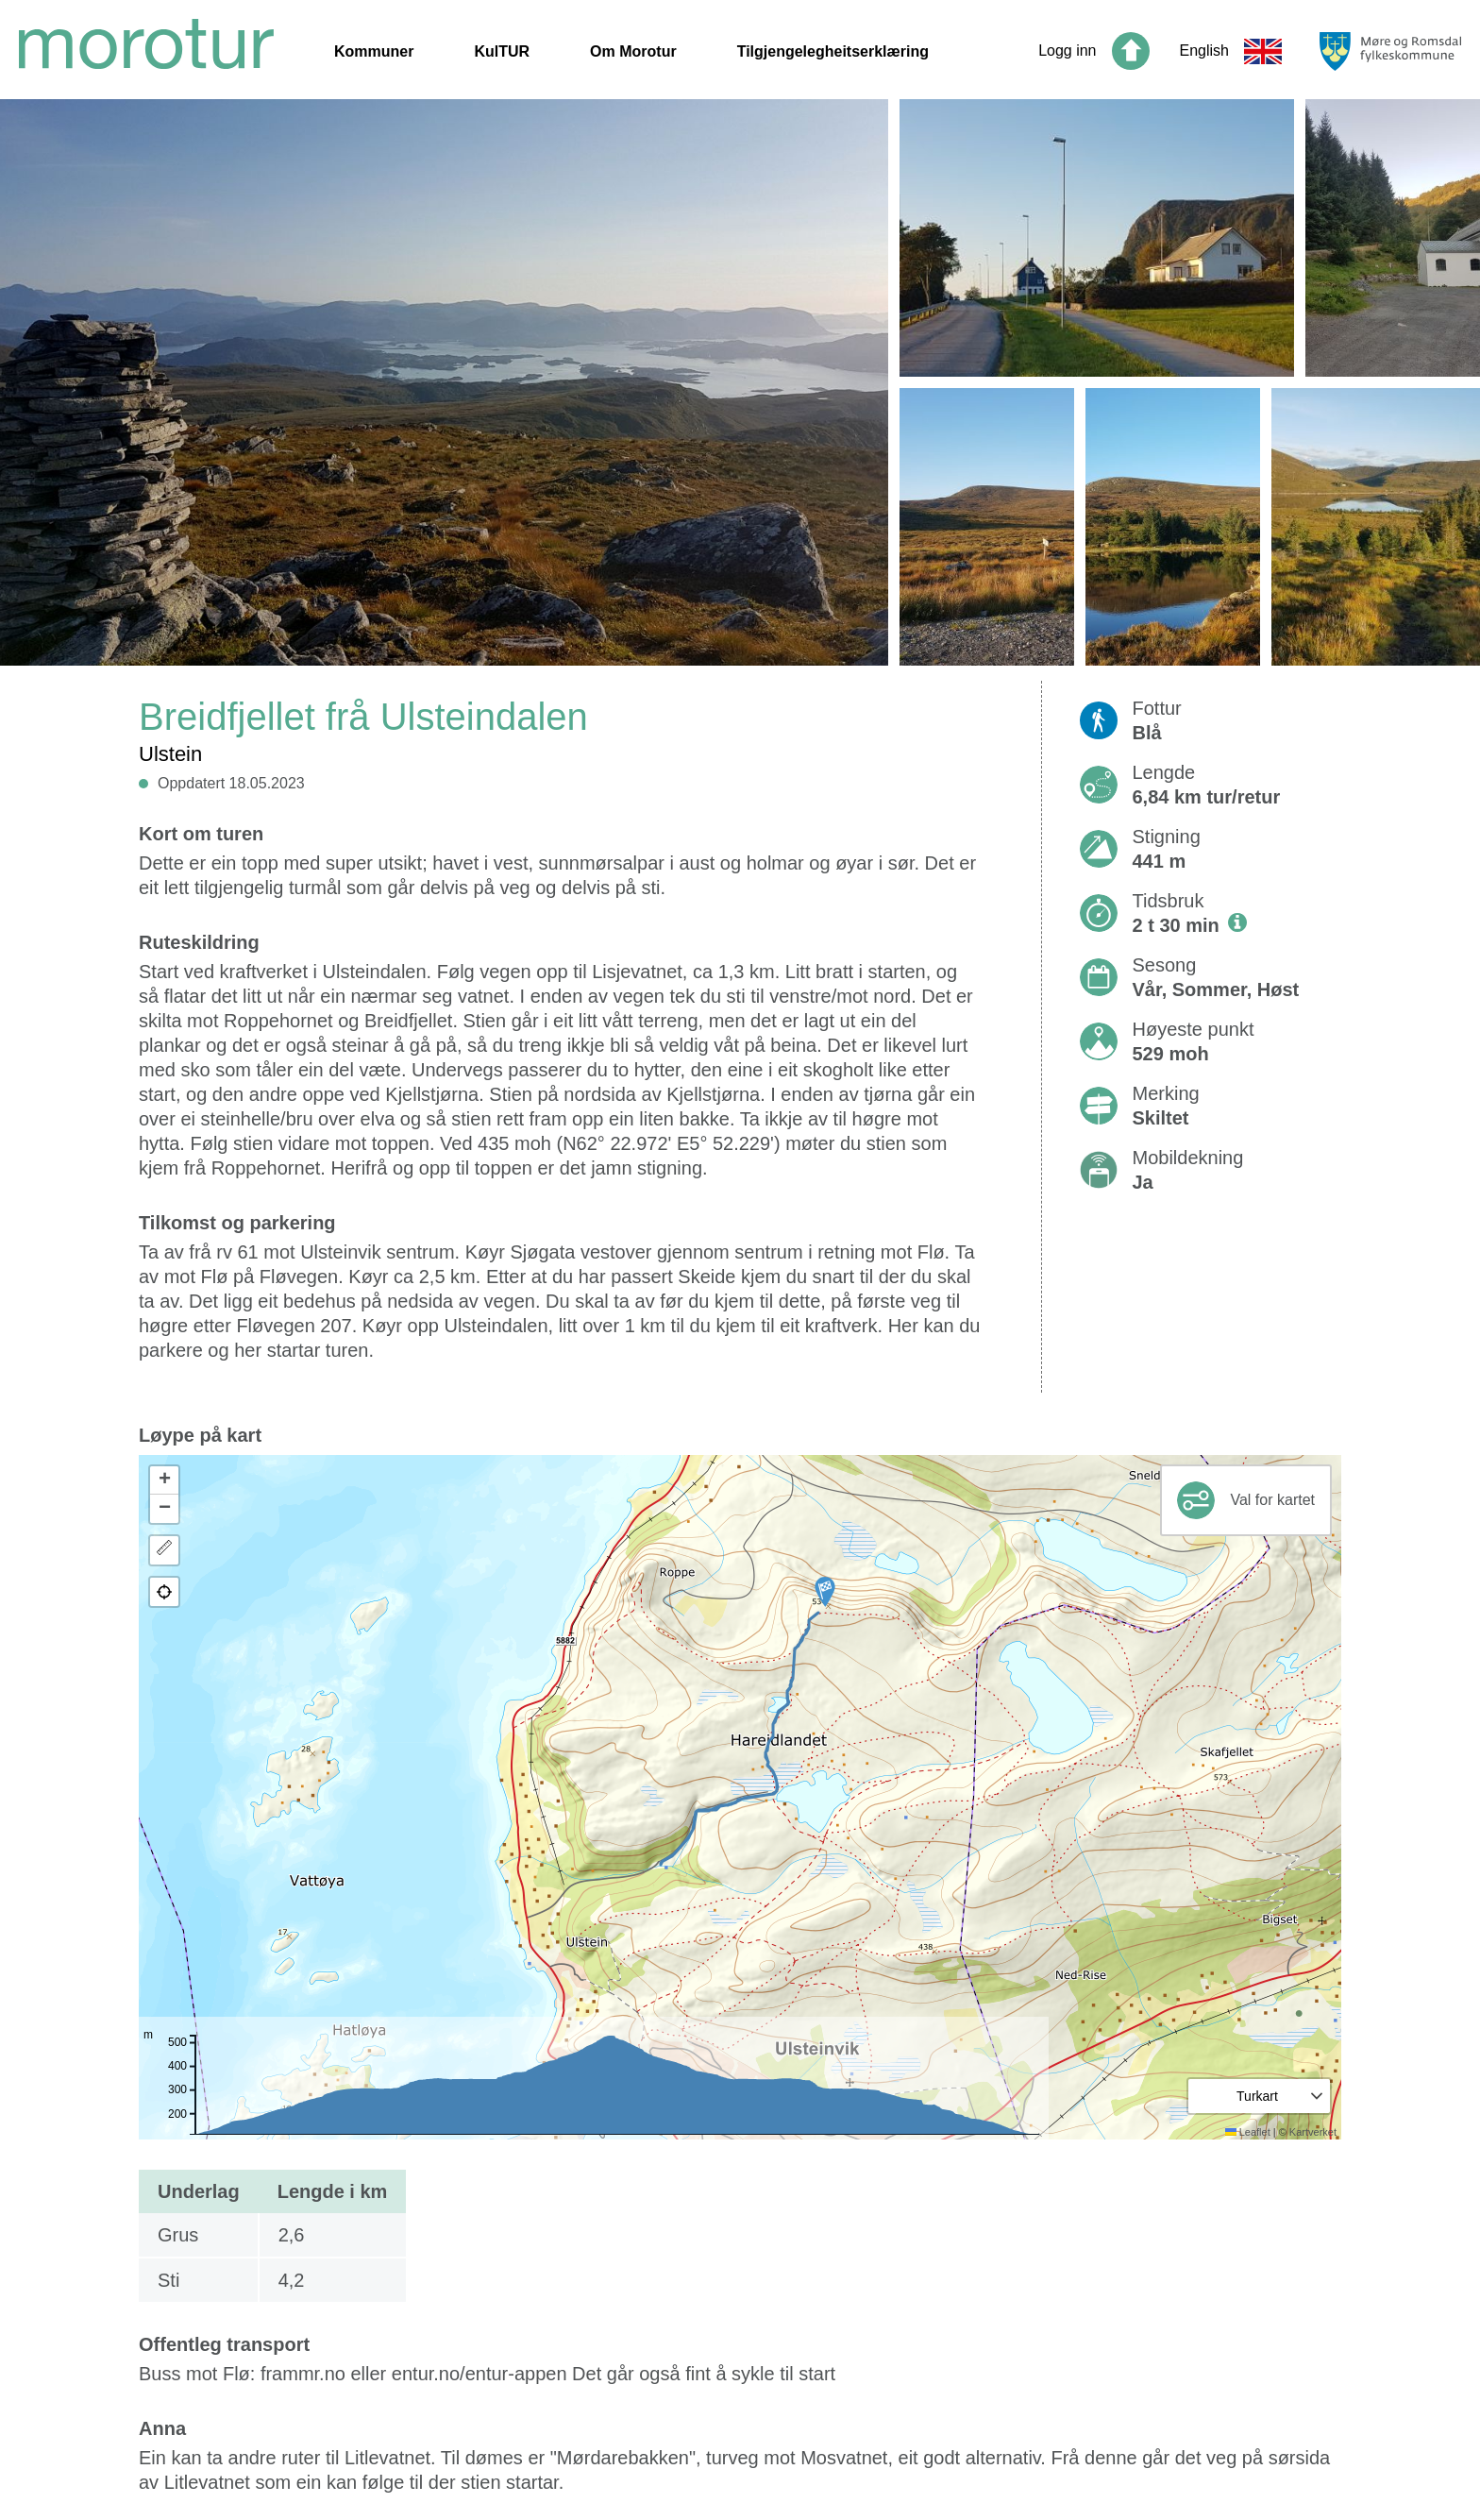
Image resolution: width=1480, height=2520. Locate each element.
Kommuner (373, 51)
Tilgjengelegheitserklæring (833, 51)
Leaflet (1247, 2132)
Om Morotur (633, 51)
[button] (825, 1592)
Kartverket (1313, 2132)
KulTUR (502, 51)
